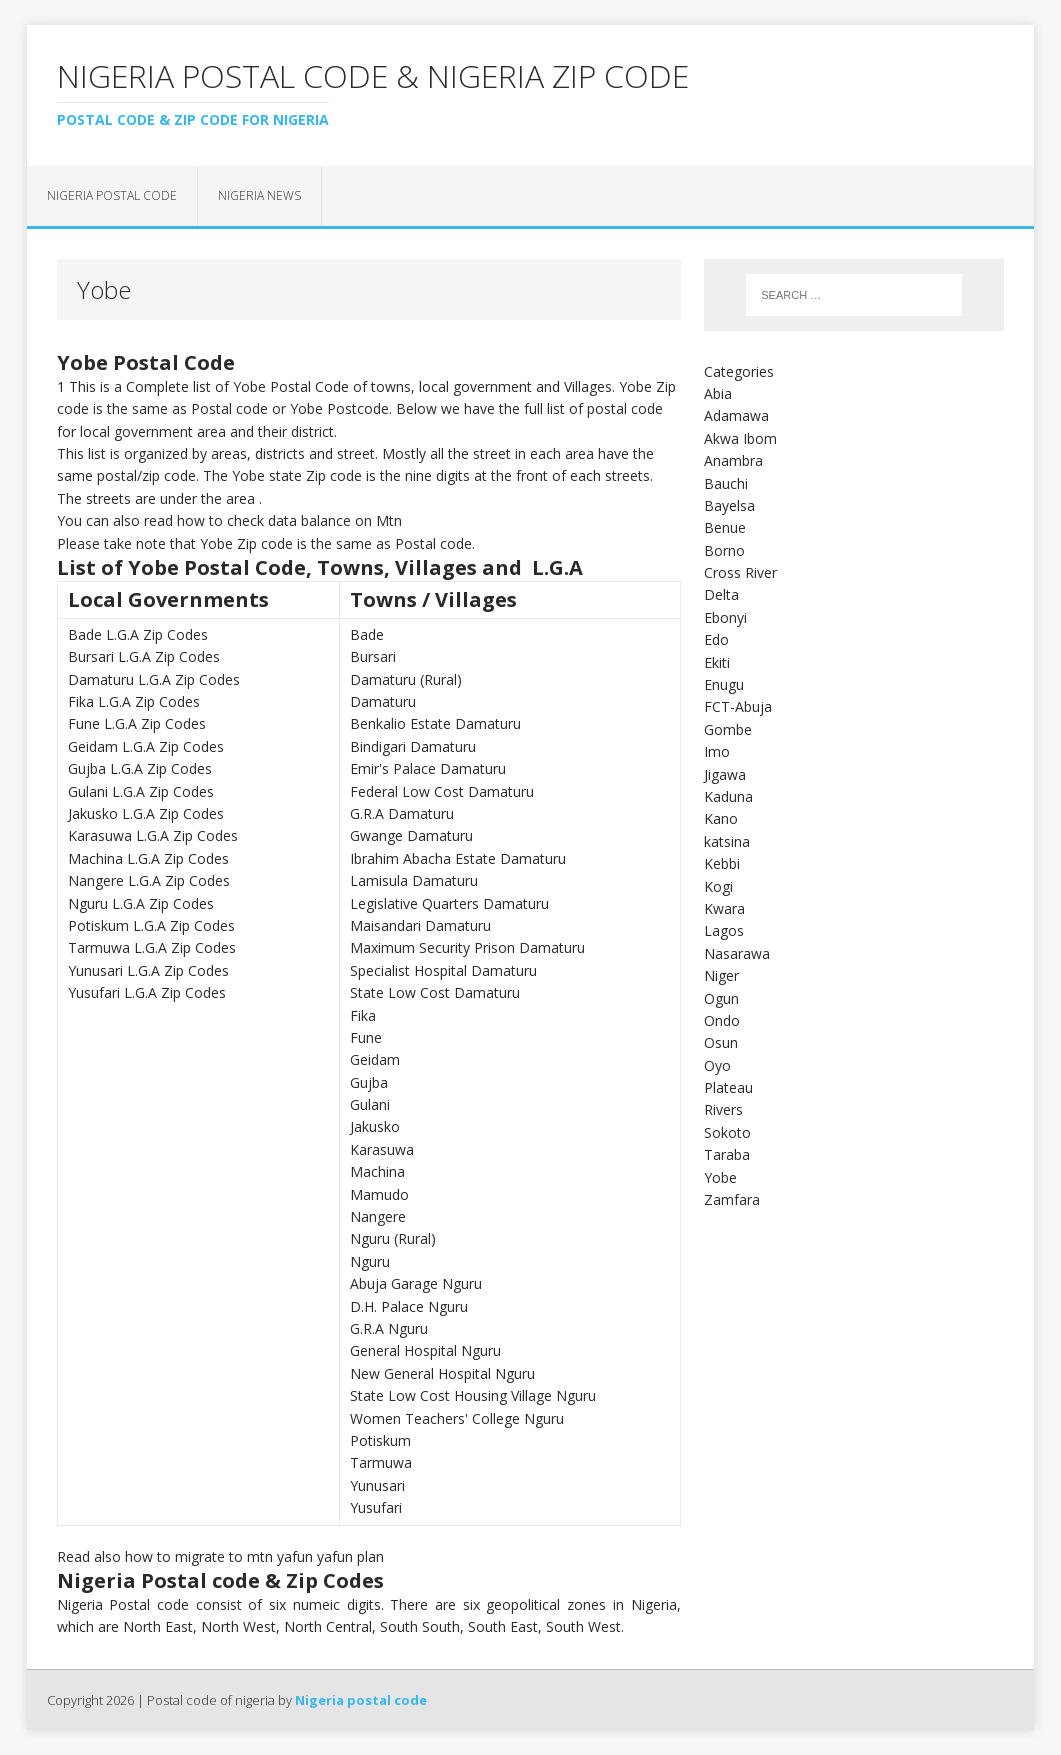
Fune (366, 1037)
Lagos (724, 930)
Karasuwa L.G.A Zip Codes (153, 835)
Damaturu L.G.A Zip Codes (154, 679)
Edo (716, 639)
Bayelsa (729, 505)
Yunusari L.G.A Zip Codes (148, 970)
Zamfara (732, 1199)
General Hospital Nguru (425, 1350)
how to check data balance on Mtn (289, 520)
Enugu (724, 684)
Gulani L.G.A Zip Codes (141, 791)
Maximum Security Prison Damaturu (467, 947)
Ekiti (717, 662)
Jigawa (725, 774)
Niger (721, 975)
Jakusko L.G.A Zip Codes (146, 813)
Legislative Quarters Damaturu (449, 903)
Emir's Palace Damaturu (428, 768)
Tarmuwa (381, 1462)
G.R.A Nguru (389, 1328)
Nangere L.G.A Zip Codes (149, 880)
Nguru (370, 1261)
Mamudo (379, 1194)
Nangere (378, 1216)
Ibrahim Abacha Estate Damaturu (458, 858)
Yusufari (376, 1507)
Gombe (728, 729)
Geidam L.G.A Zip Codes (146, 746)
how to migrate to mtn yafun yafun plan (254, 1556)
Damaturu (383, 701)
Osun (721, 1042)
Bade (367, 634)
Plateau (728, 1087)
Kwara (724, 908)
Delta (721, 594)
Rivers (723, 1109)
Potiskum (380, 1440)
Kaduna (728, 796)
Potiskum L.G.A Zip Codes (151, 925)
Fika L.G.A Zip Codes (134, 701)
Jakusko (375, 1126)
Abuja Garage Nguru (416, 1283)
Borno (724, 550)
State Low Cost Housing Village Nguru (473, 1395)
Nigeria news (259, 195)
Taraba (727, 1154)
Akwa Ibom (740, 438)
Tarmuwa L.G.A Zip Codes (152, 947)
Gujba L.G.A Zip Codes (140, 768)
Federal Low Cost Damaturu (442, 791)
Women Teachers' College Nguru (457, 1418)
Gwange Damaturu (411, 835)
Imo (717, 751)
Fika (363, 1015)
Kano (721, 818)
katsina (727, 841)
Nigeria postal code (112, 195)
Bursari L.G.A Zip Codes (144, 656)
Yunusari (377, 1485)
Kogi (718, 886)
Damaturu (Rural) (406, 679)
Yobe (720, 1177)
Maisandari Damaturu (420, 925)
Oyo (717, 1065)
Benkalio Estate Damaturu (435, 723)
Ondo (722, 1020)
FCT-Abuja (738, 706)
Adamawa (736, 415)
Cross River (740, 572)
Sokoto (727, 1132)
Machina (377, 1171)
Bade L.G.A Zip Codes (138, 634)
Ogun (721, 998)
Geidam (375, 1059)
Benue (725, 527)
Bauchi (726, 483)
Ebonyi (725, 617)
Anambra (733, 460)
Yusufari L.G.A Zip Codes (147, 992)
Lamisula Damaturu (414, 880)
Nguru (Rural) (393, 1238)
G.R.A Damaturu (402, 813)
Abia (718, 393)
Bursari (373, 656)
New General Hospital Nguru (442, 1373)
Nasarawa (737, 953)
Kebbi (722, 863)
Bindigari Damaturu (413, 746)
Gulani (370, 1104)
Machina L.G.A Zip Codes (148, 858)
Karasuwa (382, 1149)
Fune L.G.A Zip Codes (137, 723)
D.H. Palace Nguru (409, 1306)
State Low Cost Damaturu (435, 992)
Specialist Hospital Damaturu (443, 970)
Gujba (369, 1082)
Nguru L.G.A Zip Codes (141, 903)
